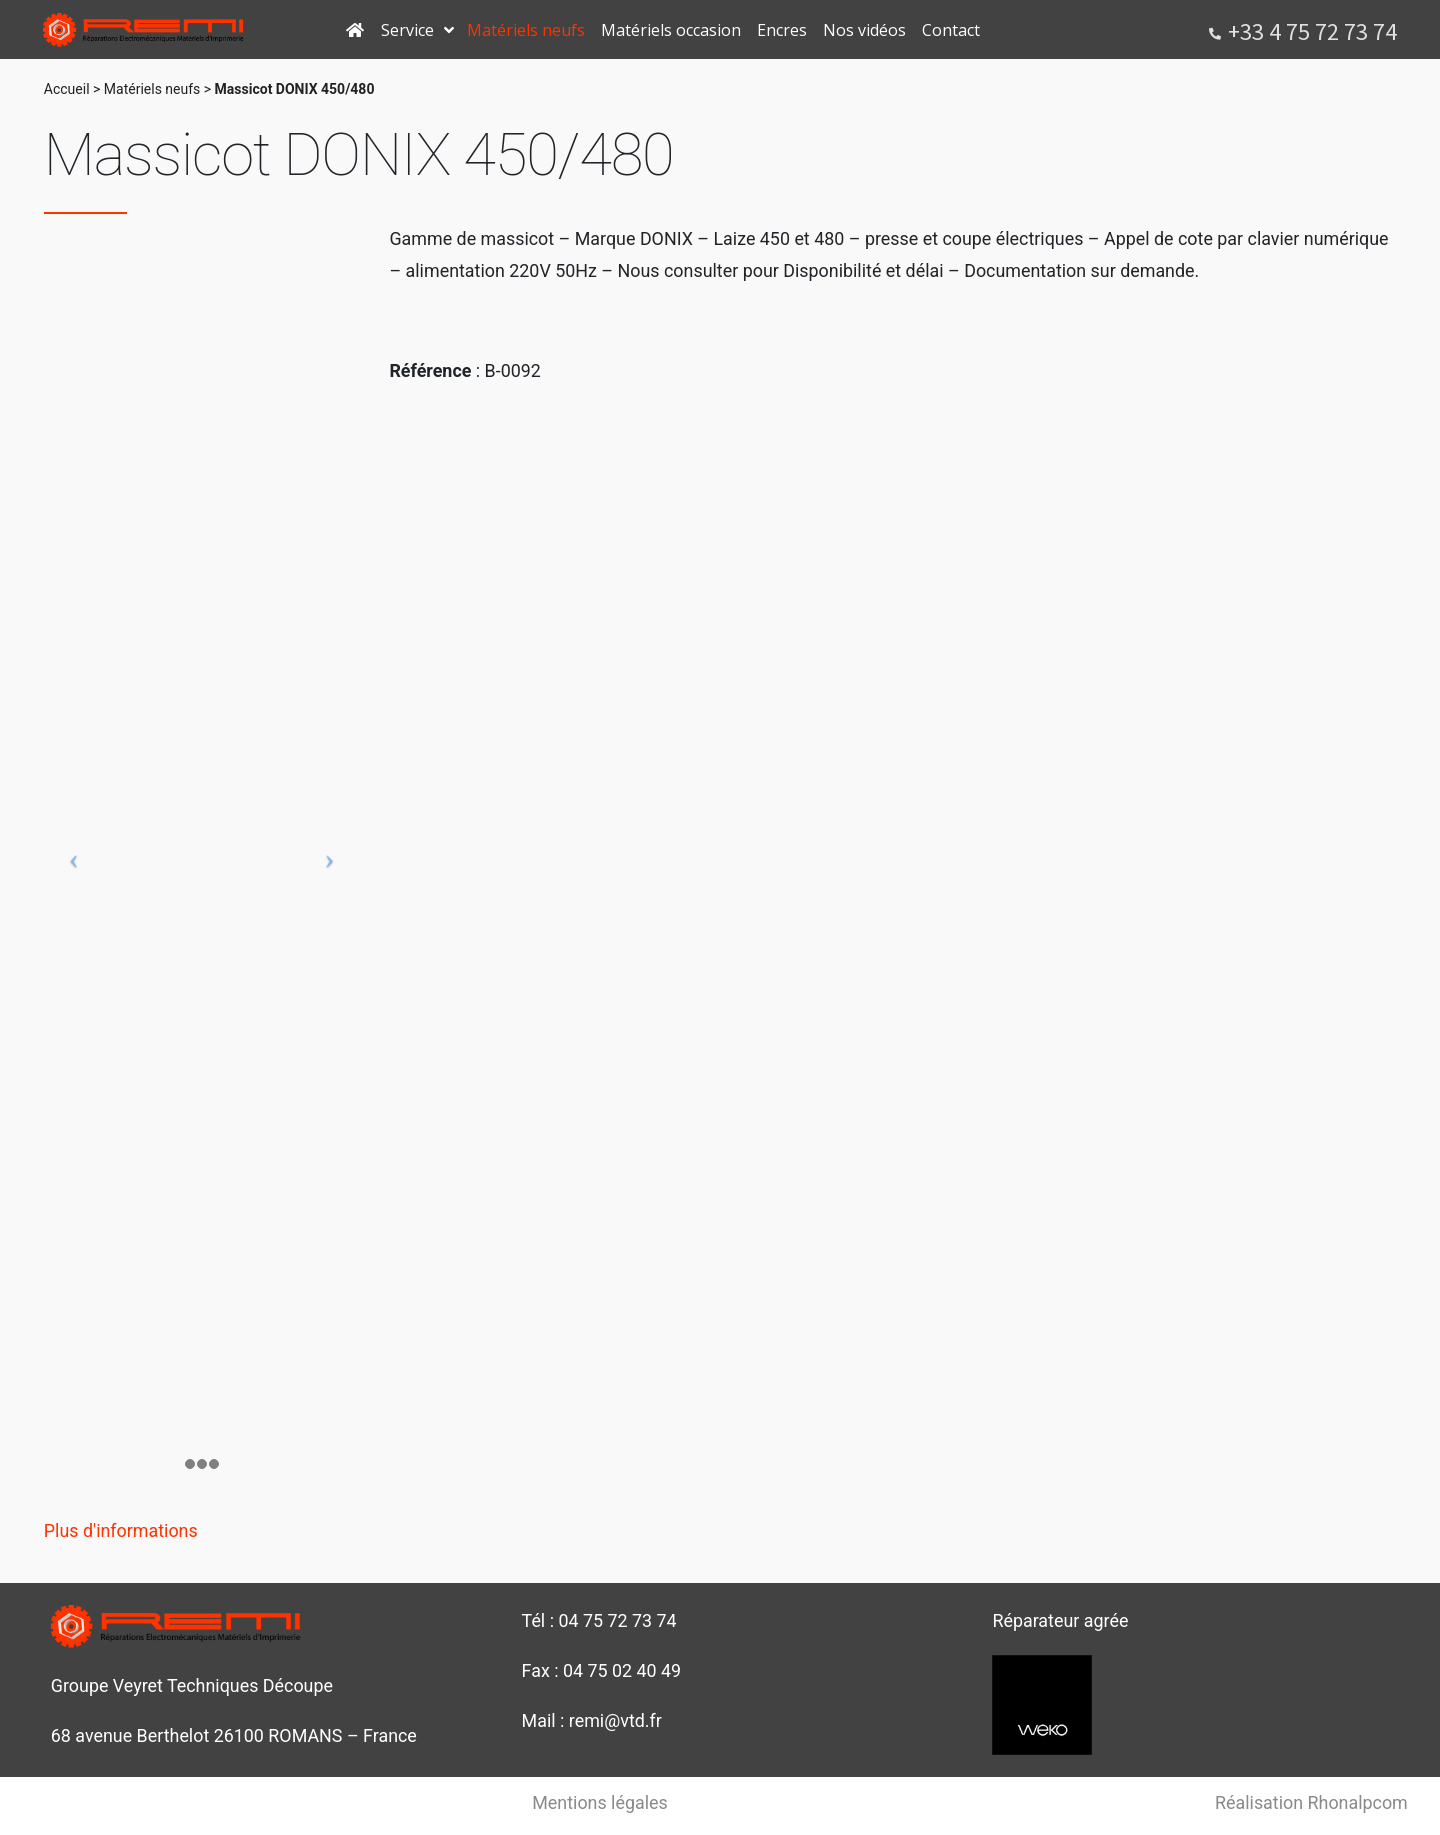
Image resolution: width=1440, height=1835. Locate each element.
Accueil (67, 89)
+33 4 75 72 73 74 (1312, 31)
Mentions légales (600, 1802)
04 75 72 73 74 (617, 1620)
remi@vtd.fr (615, 1720)
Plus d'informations (121, 1530)
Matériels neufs (152, 89)
